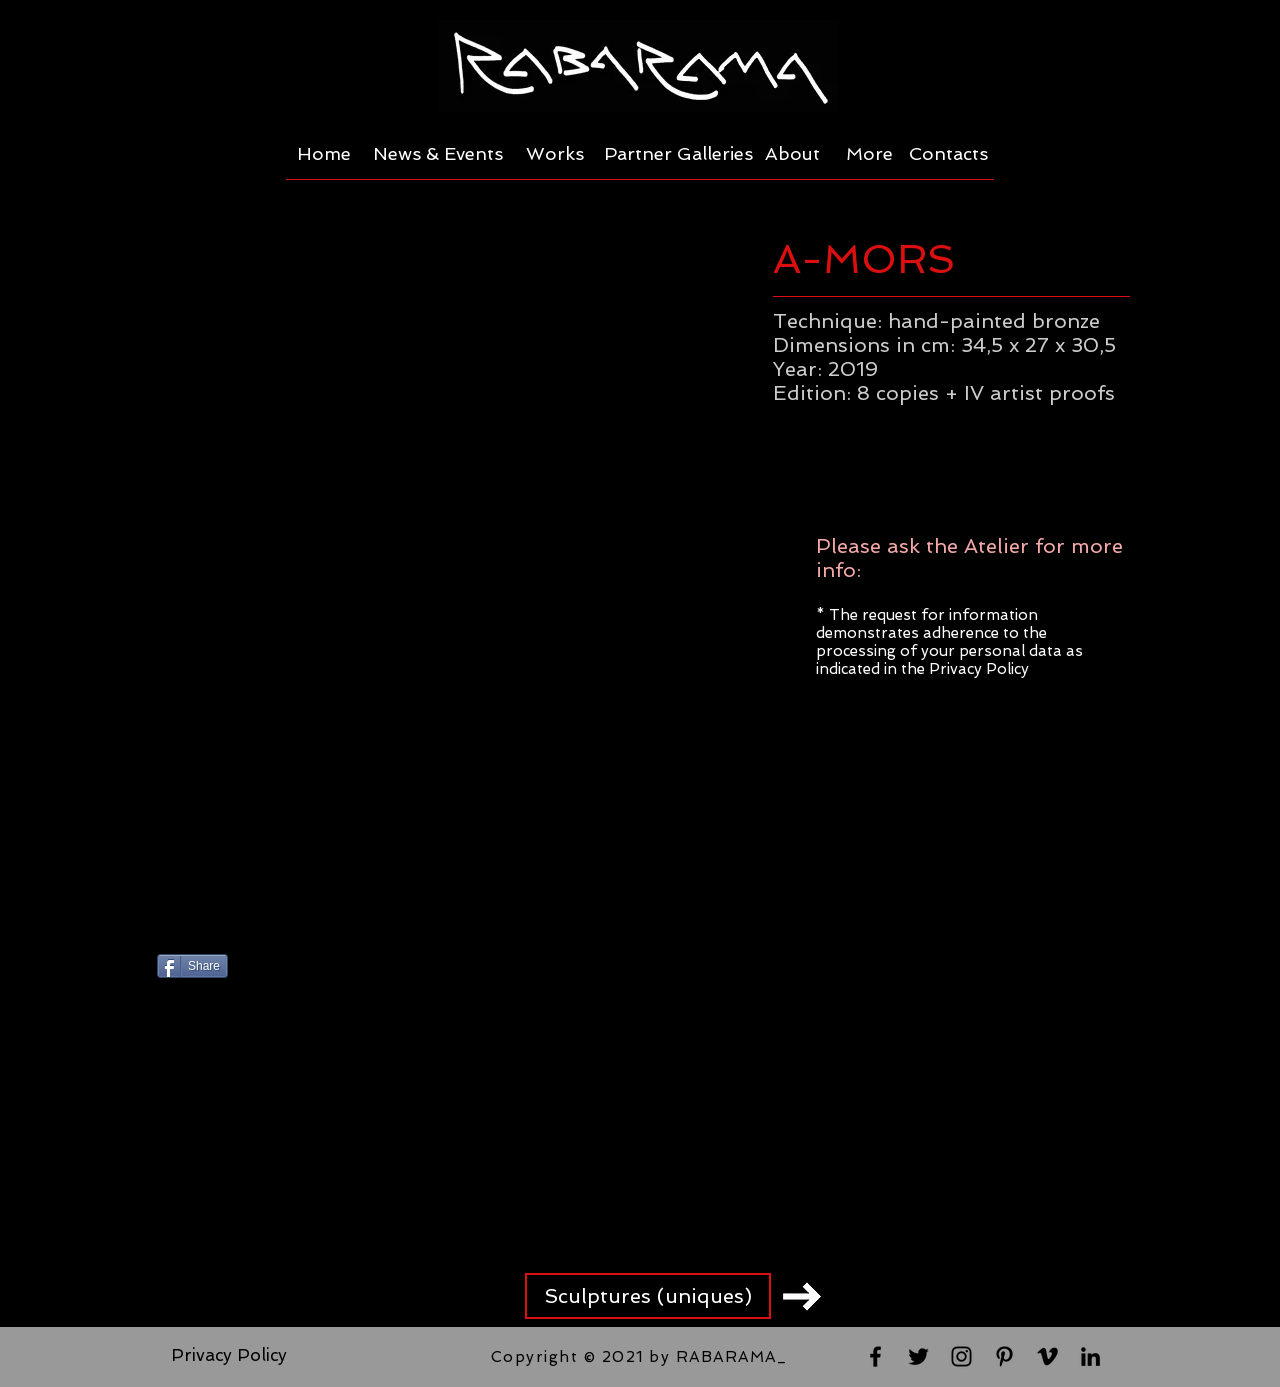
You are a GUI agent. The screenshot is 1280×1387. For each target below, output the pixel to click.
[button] (441, 577)
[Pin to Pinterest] (426, 968)
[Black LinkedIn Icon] (1090, 1356)
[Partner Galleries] (678, 154)
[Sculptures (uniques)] (648, 1296)
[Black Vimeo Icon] (1047, 1356)
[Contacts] (948, 154)
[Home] (323, 154)
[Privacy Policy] (229, 1356)
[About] (792, 154)
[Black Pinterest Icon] (1004, 1356)
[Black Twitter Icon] (918, 1356)
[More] (869, 154)
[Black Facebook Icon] (875, 1356)
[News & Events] (438, 154)
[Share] (192, 966)
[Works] (555, 154)
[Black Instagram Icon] (961, 1356)
